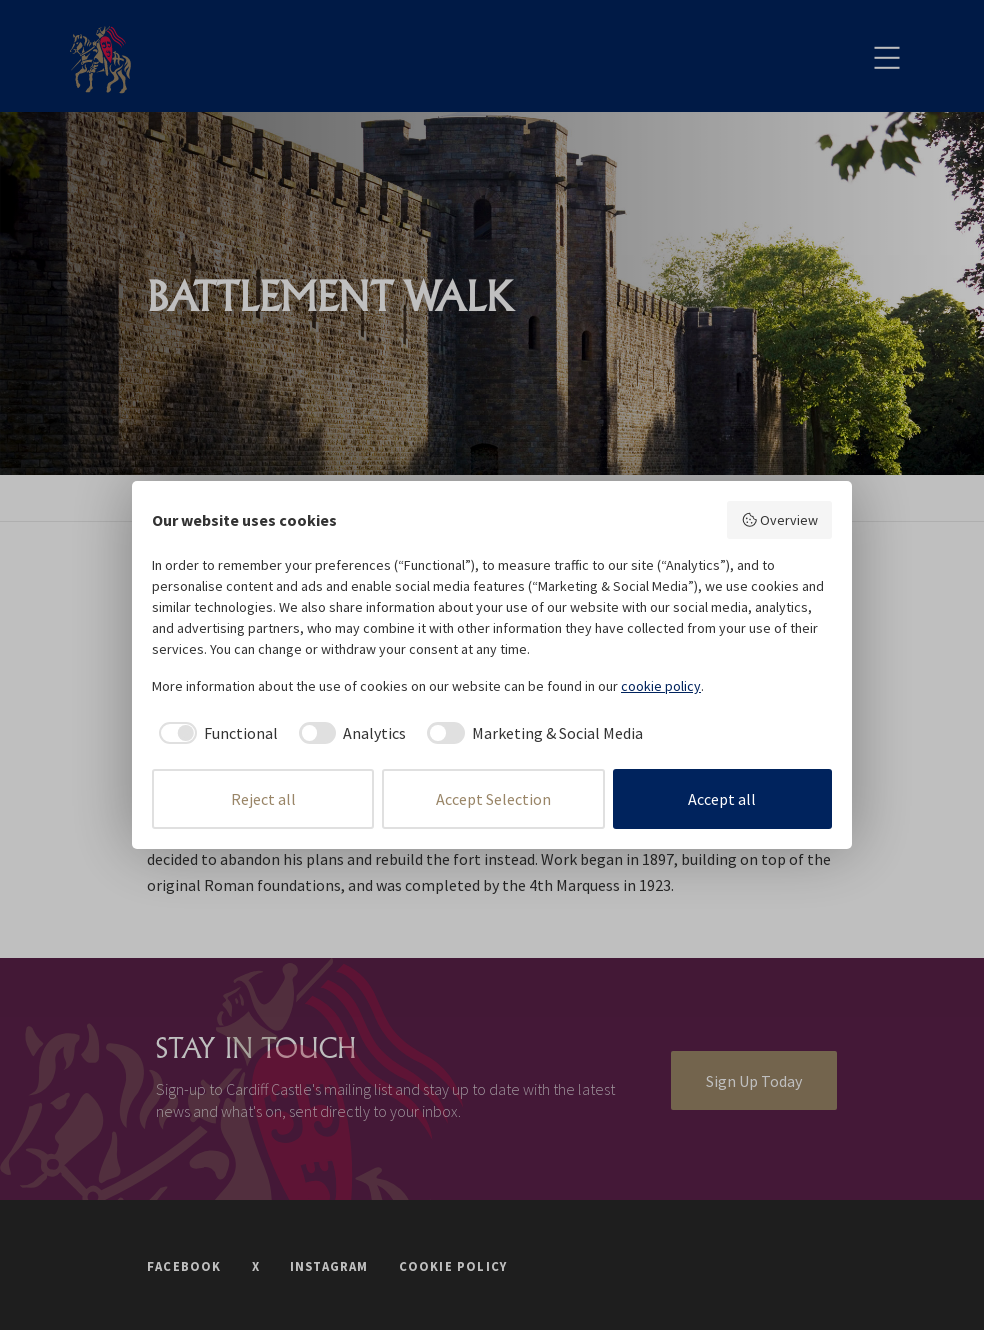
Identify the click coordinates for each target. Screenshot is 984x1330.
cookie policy (661, 686)
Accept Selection (493, 799)
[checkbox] (215, 733)
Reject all (263, 799)
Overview (780, 520)
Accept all (722, 799)
